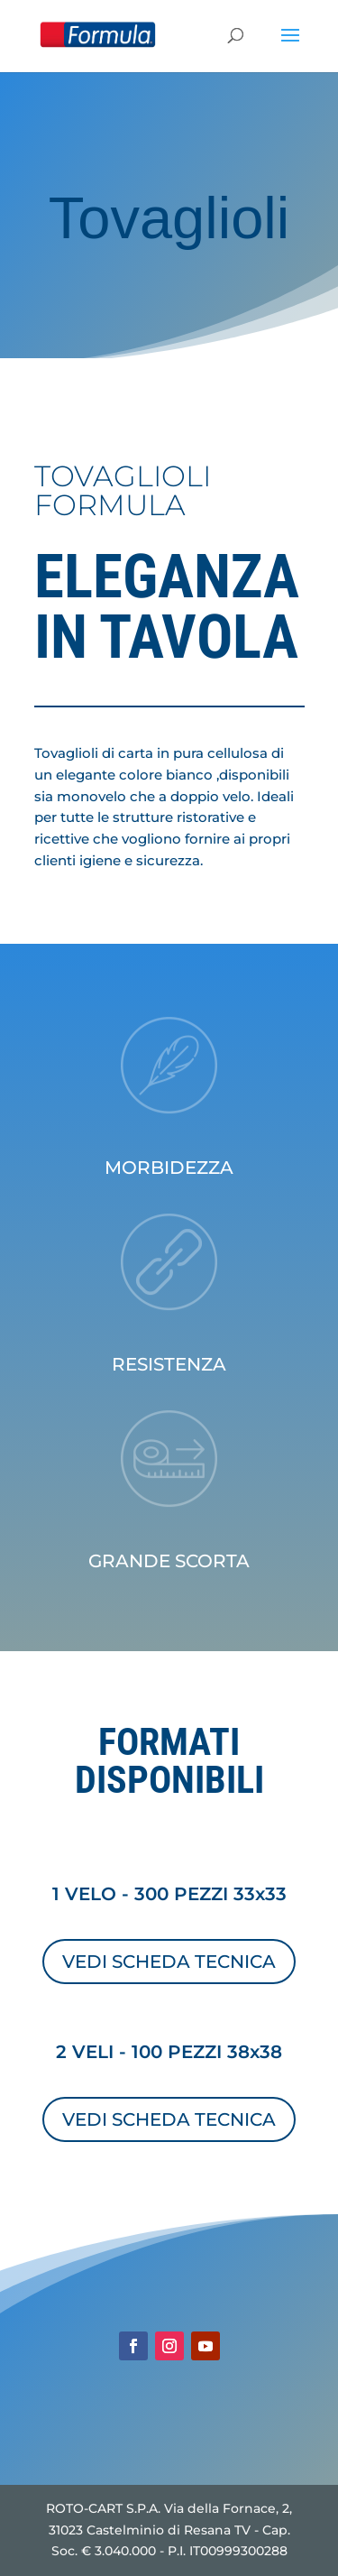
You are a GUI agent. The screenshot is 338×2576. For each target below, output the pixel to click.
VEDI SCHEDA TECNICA (169, 1961)
